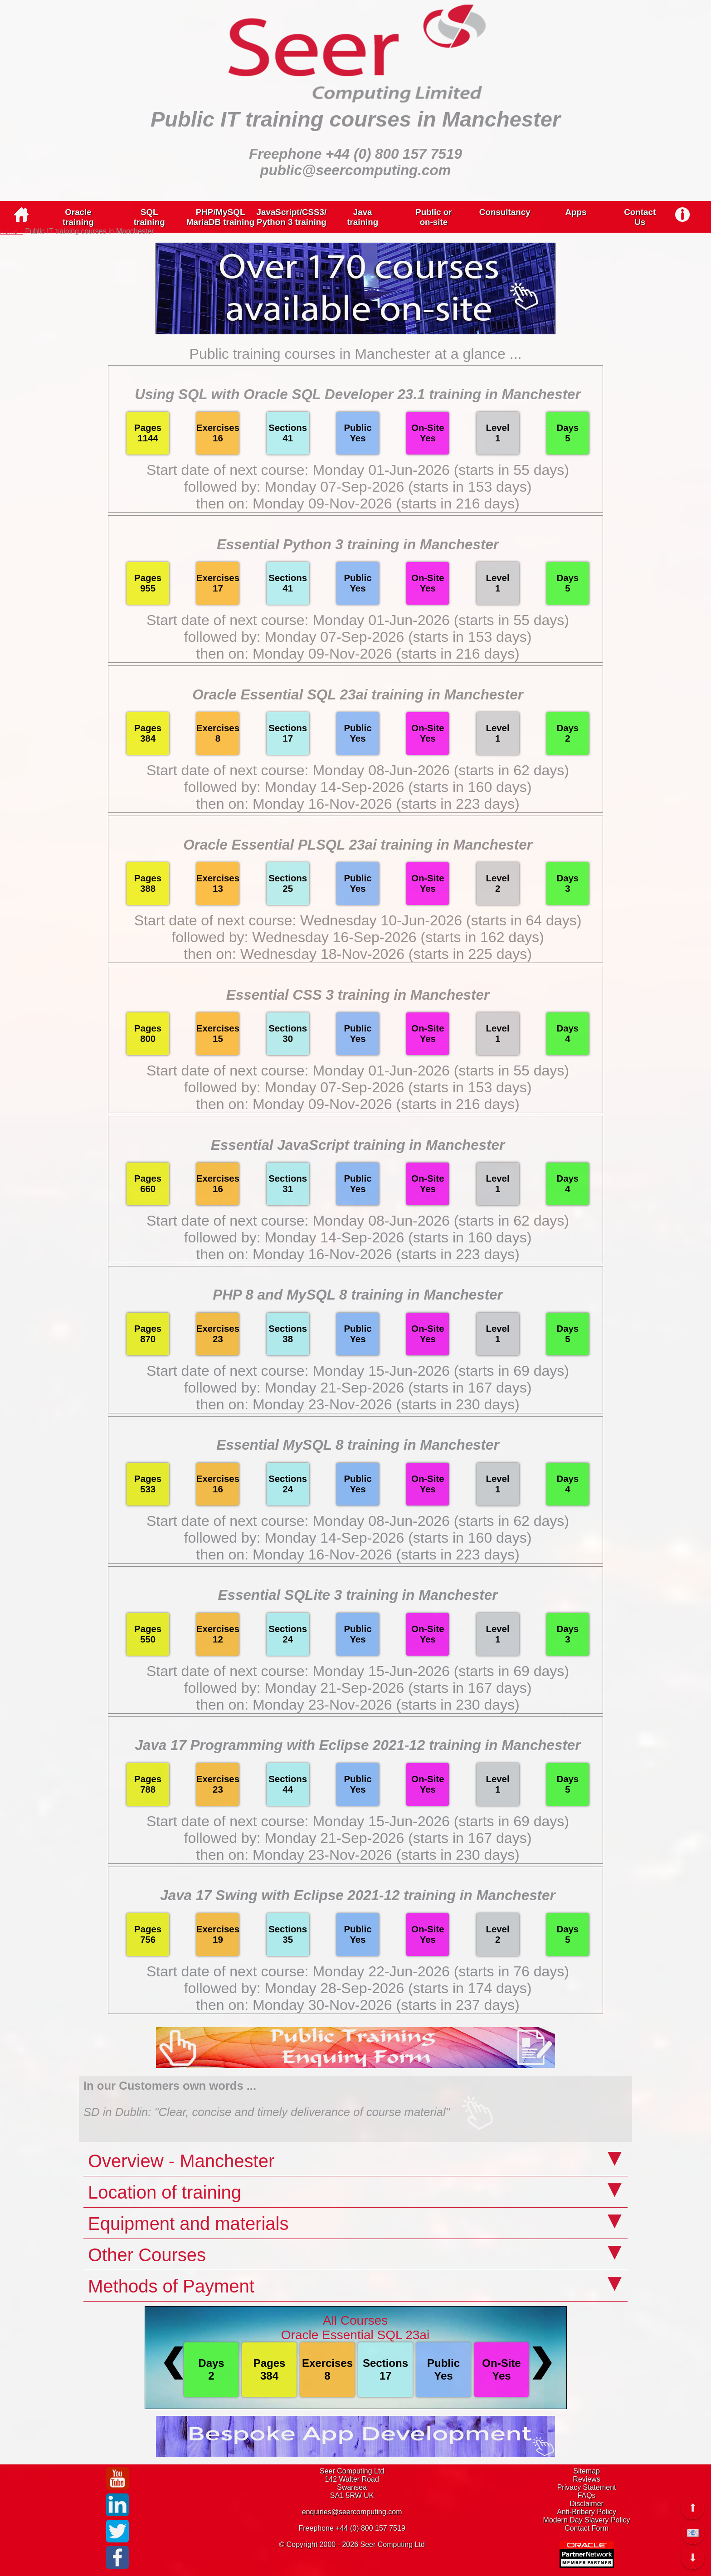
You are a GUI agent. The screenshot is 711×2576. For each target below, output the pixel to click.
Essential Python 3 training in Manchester (358, 544)
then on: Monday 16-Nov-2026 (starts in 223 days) (357, 804)
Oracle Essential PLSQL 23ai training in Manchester (357, 845)
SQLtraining (149, 217)
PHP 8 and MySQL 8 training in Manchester (358, 1295)
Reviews (586, 2479)
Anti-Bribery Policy (586, 2512)
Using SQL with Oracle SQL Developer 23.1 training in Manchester (357, 394)
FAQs (587, 2495)
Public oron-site (433, 217)
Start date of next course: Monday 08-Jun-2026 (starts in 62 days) (357, 770)
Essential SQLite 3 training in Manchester (358, 1595)
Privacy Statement (586, 2487)
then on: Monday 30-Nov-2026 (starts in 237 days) (357, 2005)
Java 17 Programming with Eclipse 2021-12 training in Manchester (358, 1745)
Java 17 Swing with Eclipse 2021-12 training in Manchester (357, 1895)
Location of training (164, 2192)
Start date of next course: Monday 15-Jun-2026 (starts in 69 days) (357, 1371)
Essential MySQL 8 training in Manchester (357, 1445)
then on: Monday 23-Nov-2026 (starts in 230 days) (357, 1404)
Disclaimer (587, 2504)
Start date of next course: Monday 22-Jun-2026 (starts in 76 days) (357, 1971)
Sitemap (586, 2471)
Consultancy (505, 212)
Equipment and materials (188, 2224)
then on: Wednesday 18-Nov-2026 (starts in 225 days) (358, 954)
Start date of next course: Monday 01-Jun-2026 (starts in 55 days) (357, 470)
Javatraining (362, 217)
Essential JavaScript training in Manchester (358, 1145)
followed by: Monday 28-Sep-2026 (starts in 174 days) (358, 1988)
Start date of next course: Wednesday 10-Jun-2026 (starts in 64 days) (358, 920)
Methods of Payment (171, 2286)
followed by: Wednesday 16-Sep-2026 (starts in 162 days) (357, 937)
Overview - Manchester (181, 2161)
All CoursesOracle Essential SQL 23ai (355, 2327)
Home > (11, 231)
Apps (576, 212)
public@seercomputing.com (355, 170)
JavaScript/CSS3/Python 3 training (292, 217)
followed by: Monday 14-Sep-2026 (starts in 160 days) (358, 787)
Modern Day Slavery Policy (586, 2520)
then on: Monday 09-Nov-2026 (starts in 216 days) (357, 503)
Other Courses (147, 2255)
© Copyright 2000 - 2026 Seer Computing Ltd (352, 2544)
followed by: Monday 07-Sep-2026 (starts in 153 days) (358, 487)
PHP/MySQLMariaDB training (220, 217)
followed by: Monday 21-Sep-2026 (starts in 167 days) (358, 1387)
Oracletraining (78, 217)
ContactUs (640, 217)
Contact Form (587, 2528)
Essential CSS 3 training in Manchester (357, 995)
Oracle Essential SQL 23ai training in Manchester (357, 695)
